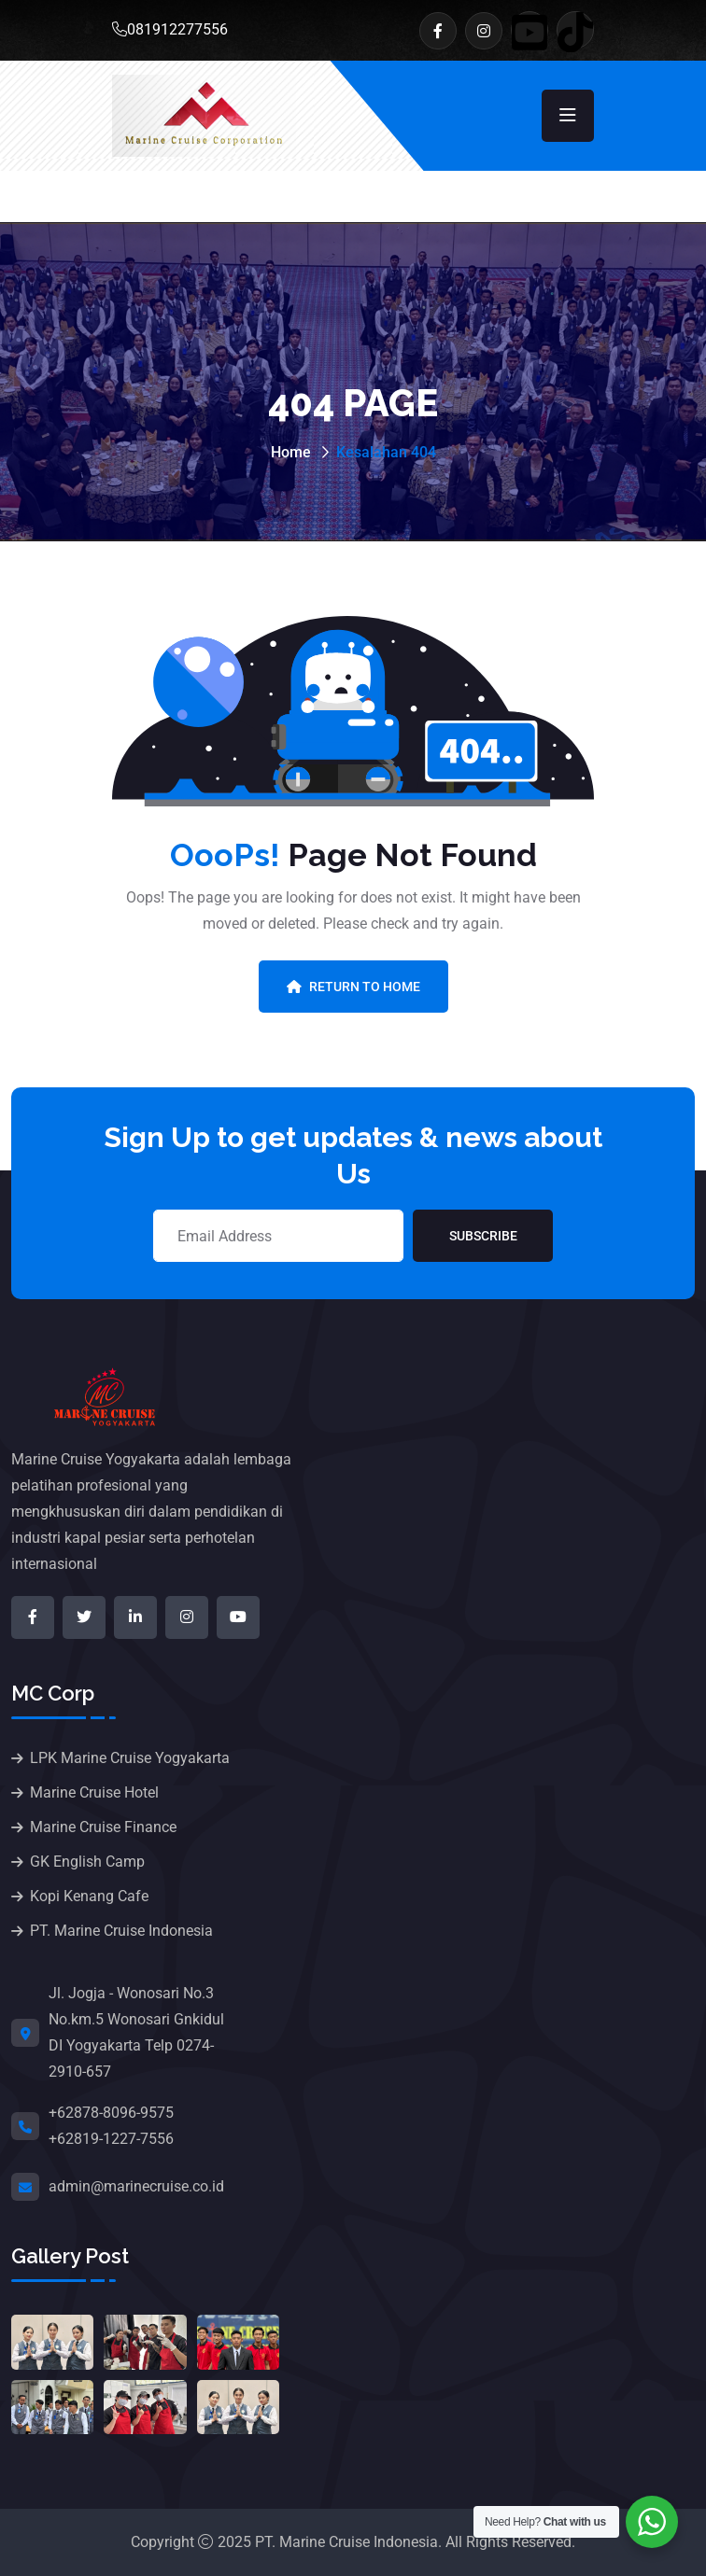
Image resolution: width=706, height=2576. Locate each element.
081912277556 (170, 29)
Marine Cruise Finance (103, 1827)
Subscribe (483, 1235)
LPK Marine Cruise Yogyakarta (130, 1758)
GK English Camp (87, 1861)
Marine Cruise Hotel (94, 1792)
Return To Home (353, 986)
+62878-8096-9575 (111, 2112)
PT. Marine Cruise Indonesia (121, 1930)
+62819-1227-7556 (111, 2139)
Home (291, 452)
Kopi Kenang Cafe (89, 1896)
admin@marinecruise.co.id (136, 2186)
